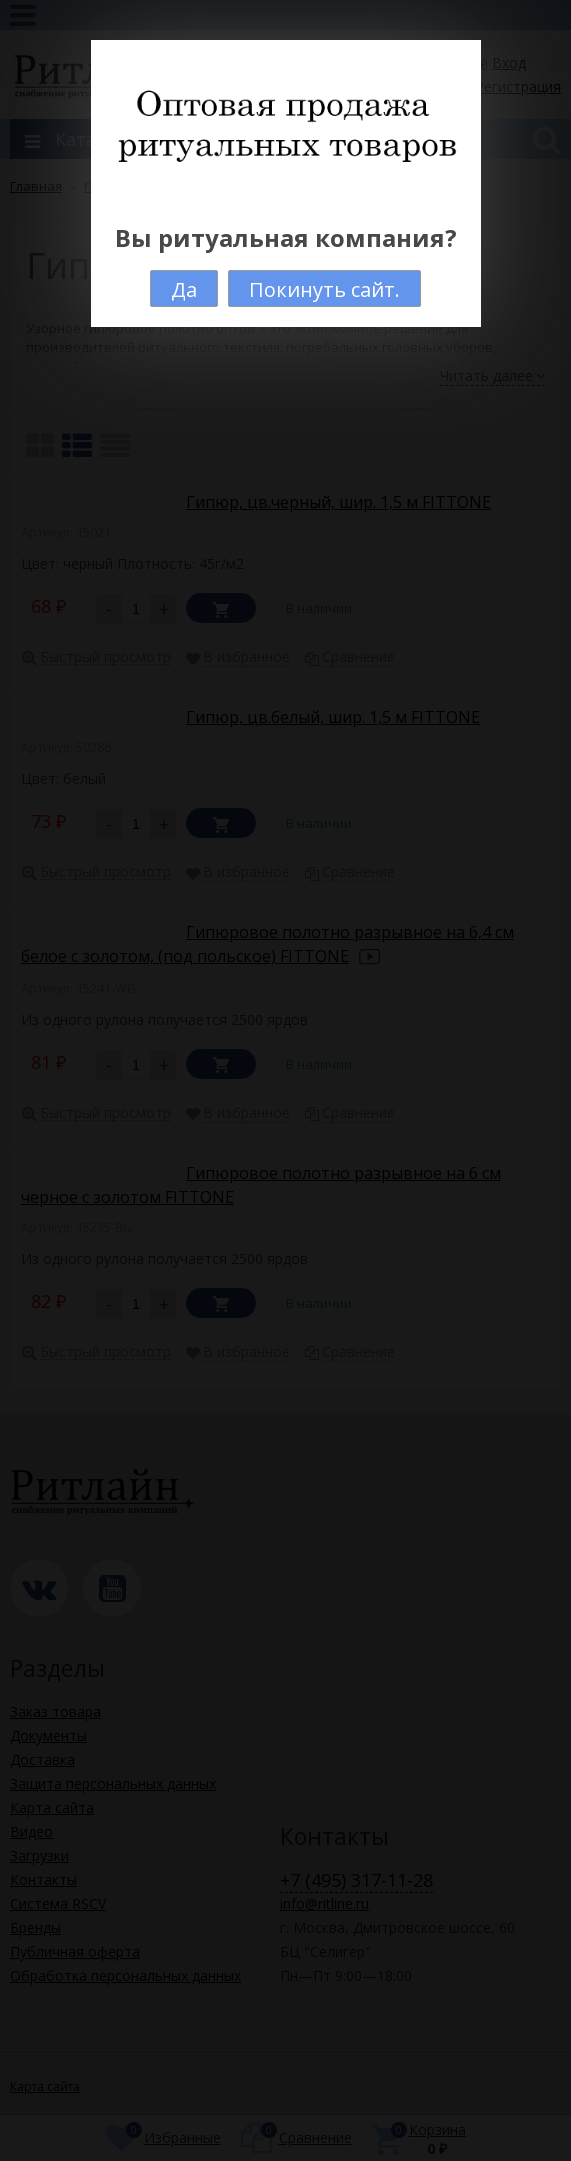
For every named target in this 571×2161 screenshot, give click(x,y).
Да (184, 289)
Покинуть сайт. (324, 289)
